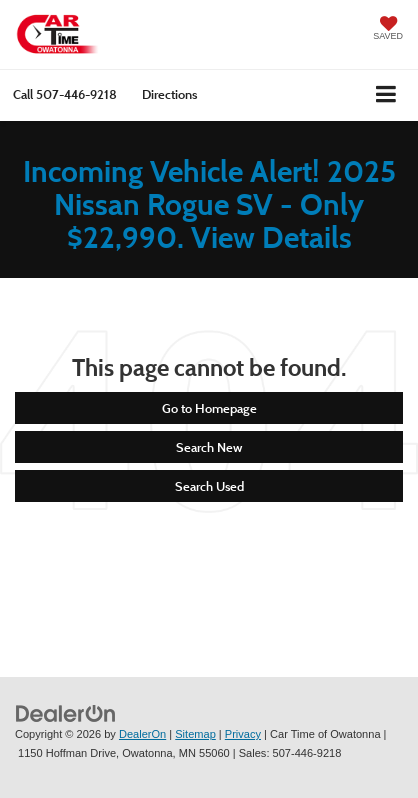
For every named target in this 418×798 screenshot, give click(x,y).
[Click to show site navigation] (386, 95)
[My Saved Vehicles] (388, 30)
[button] (65, 94)
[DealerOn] (66, 712)
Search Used (209, 486)
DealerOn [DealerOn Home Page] (142, 734)
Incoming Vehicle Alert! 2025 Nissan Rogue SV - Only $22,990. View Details (209, 204)
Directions (169, 94)
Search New (209, 447)
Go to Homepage (209, 408)
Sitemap (195, 734)
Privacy (243, 734)
